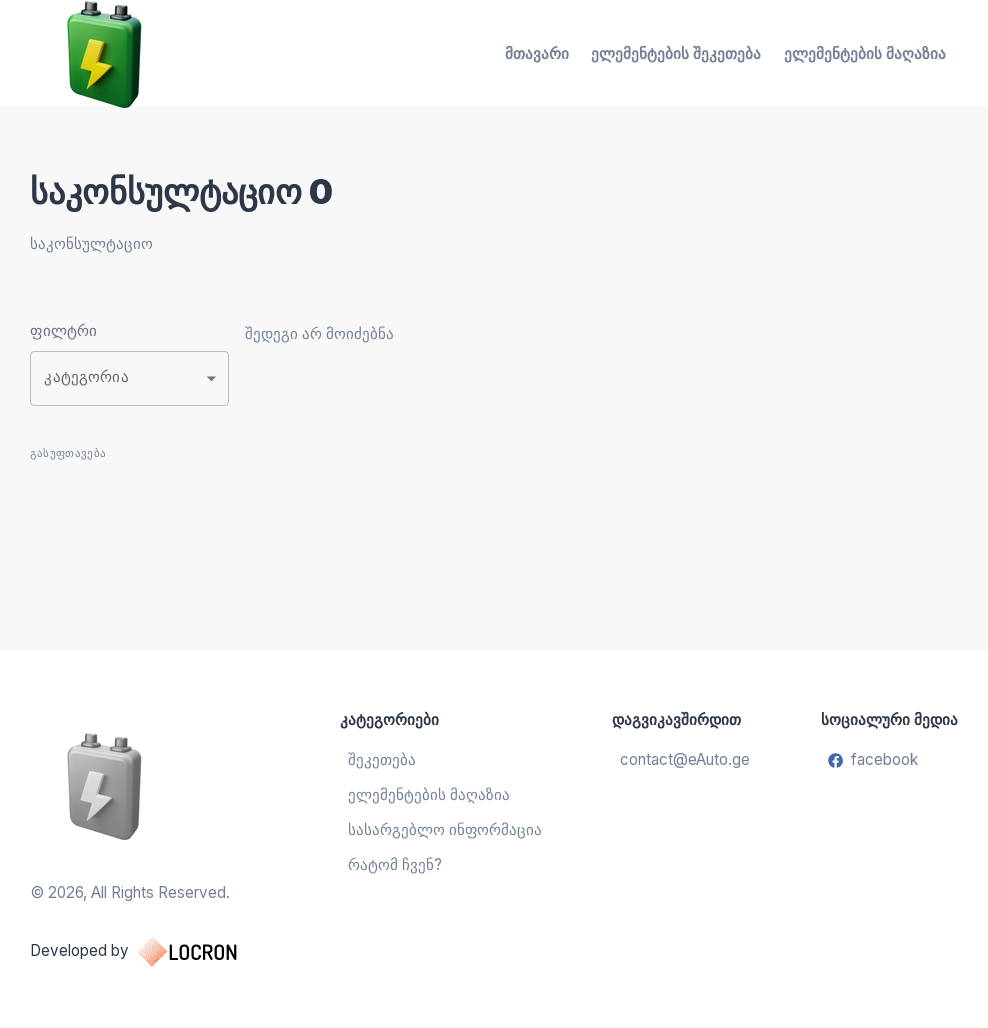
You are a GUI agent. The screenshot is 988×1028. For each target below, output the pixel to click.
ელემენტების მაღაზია (865, 53)
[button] (129, 378)
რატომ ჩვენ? (395, 864)
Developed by (153, 952)
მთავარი (537, 53)
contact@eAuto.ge (685, 759)
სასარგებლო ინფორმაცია (445, 829)
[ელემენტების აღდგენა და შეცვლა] (153, 785)
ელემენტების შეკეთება (676, 53)
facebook (873, 759)
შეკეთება (382, 759)
